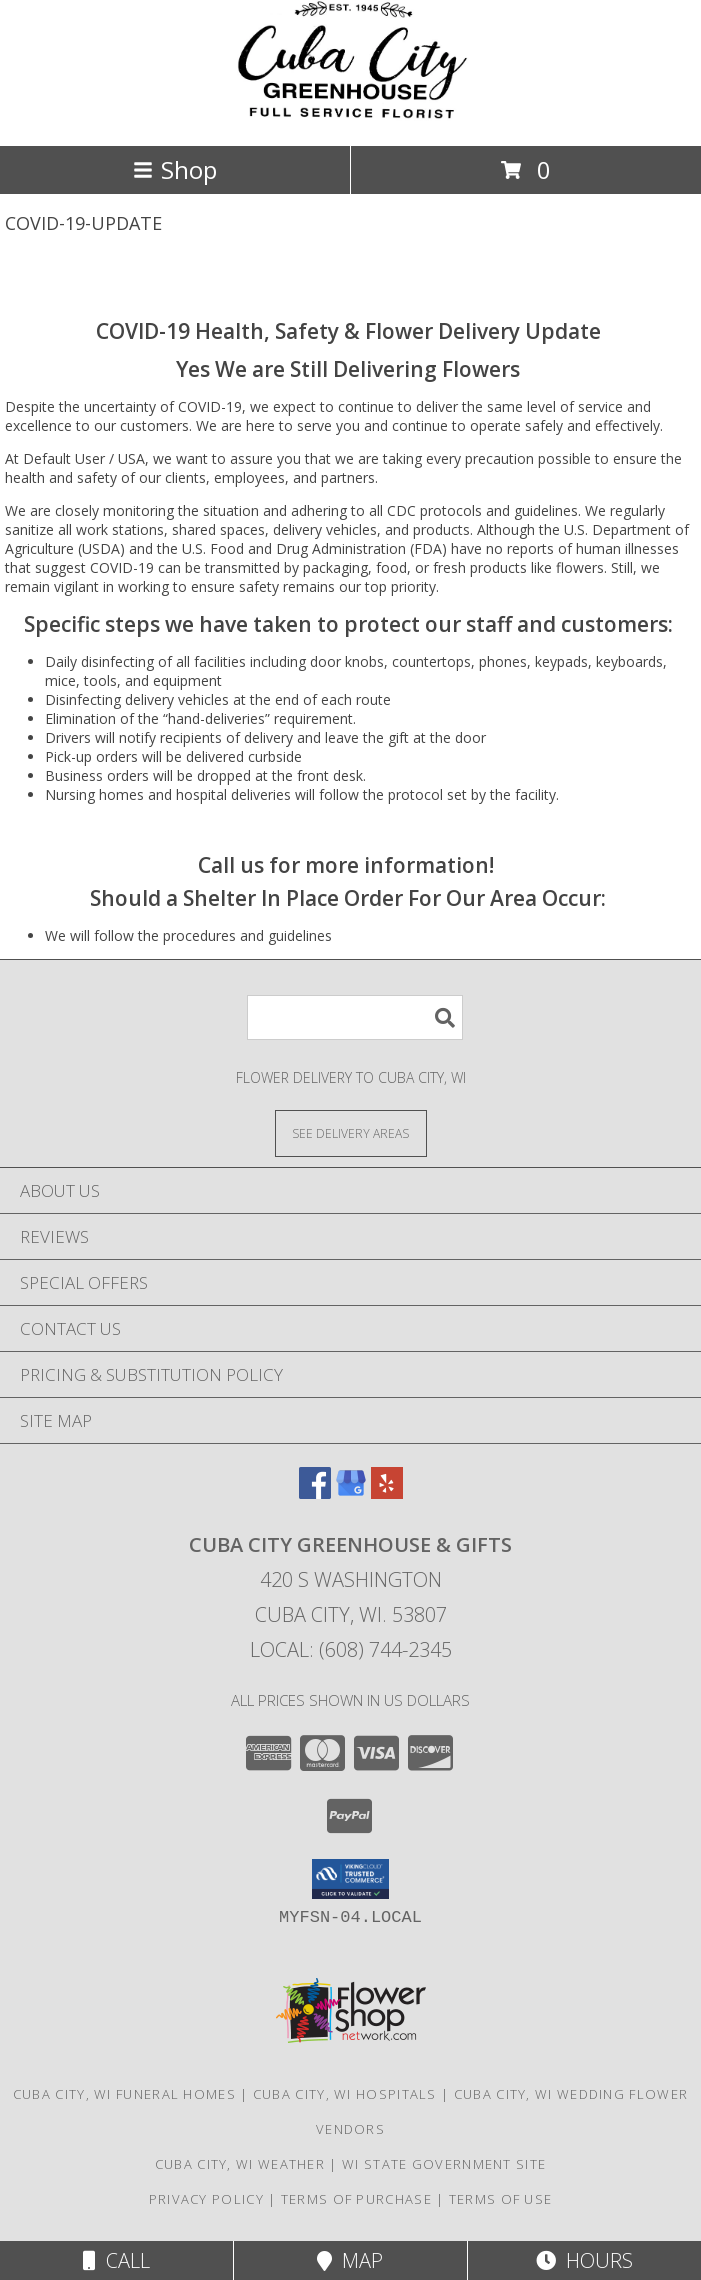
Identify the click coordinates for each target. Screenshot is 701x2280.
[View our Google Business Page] (351, 1492)
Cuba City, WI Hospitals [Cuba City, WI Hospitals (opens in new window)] (345, 2094)
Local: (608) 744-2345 (351, 1649)
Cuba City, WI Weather (240, 2164)
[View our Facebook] (315, 1492)
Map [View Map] (350, 2260)
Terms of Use (501, 2199)
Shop (175, 169)
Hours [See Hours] (584, 2260)
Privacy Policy (206, 2199)
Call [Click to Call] (116, 2260)
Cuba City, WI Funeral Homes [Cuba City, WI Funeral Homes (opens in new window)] (124, 2094)
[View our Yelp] (387, 1492)
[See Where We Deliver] (351, 1132)
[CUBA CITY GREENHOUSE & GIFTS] (351, 116)
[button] (350, 1879)
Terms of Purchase (356, 2199)
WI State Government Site (444, 2164)
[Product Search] (355, 1017)
